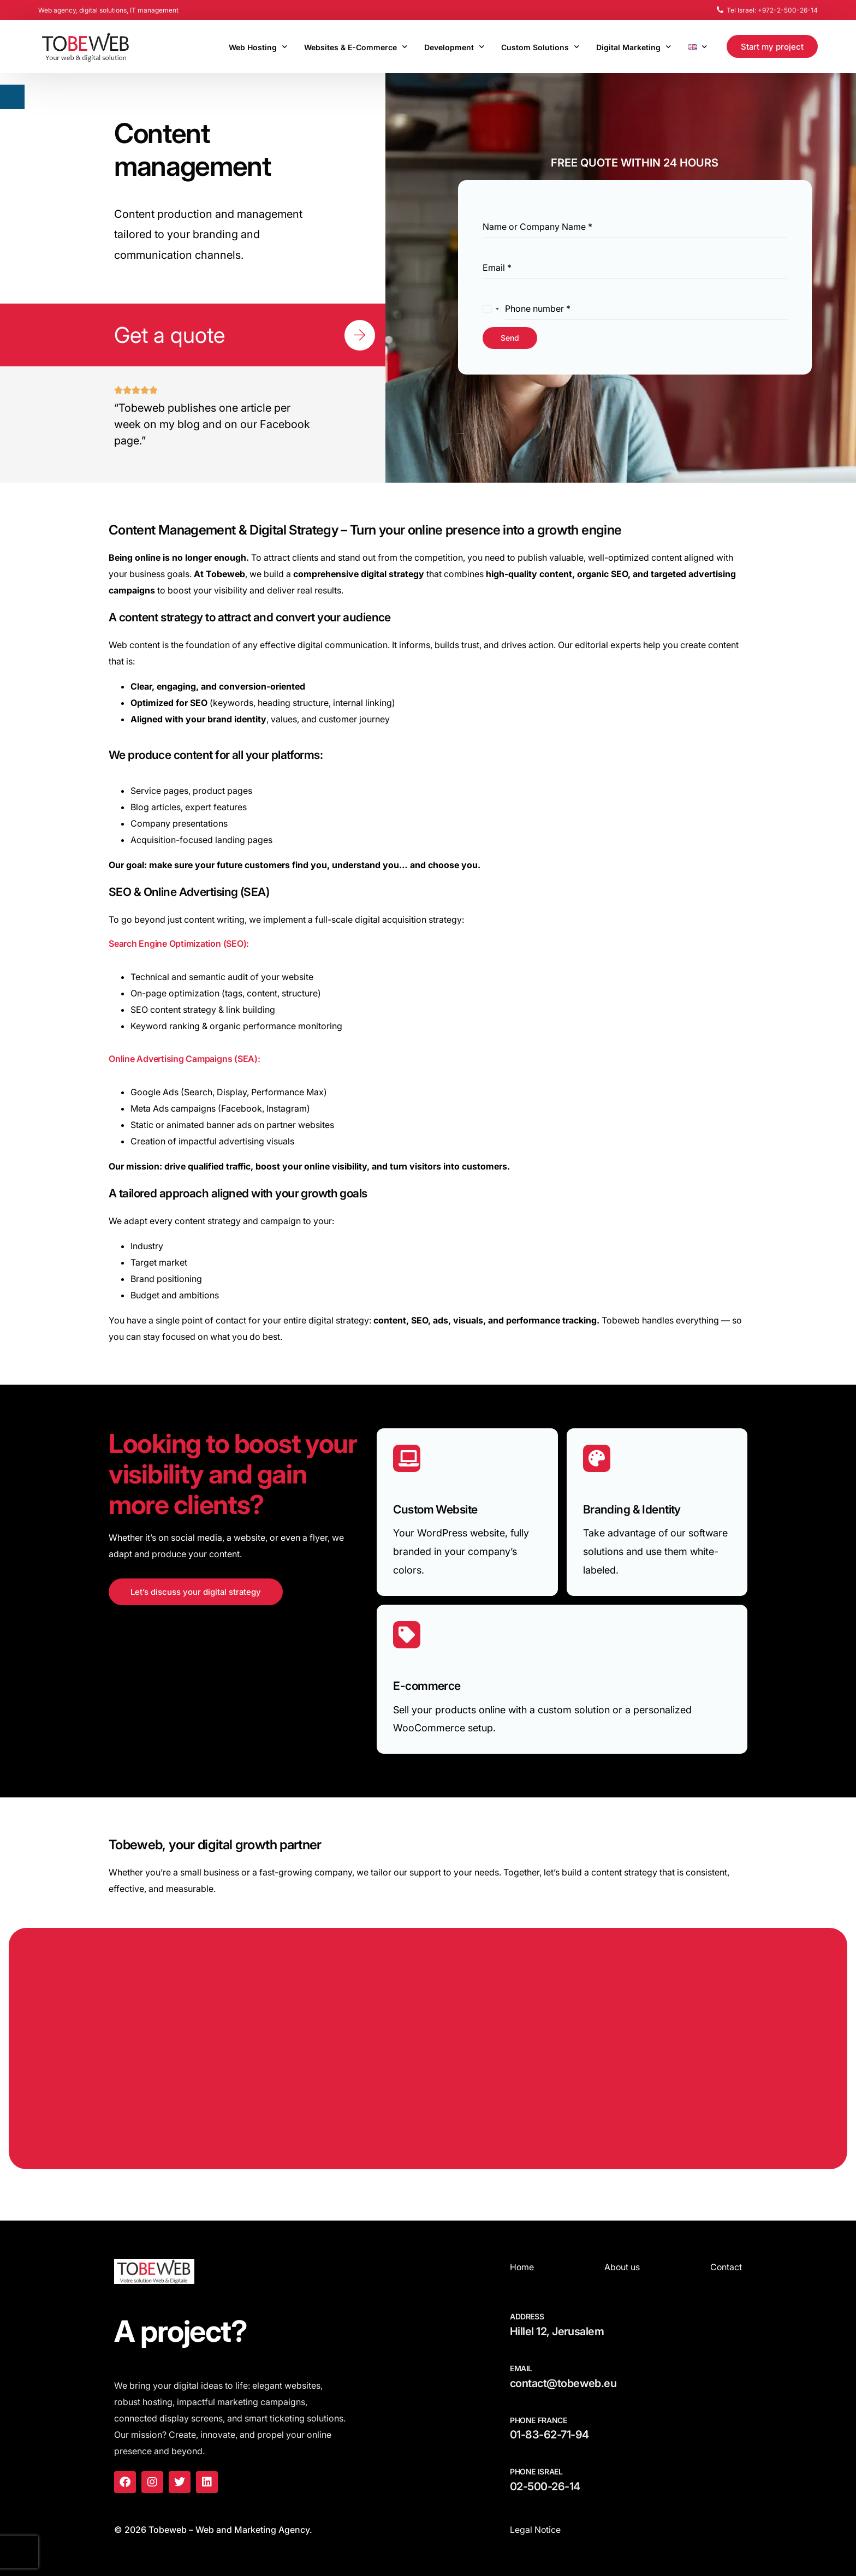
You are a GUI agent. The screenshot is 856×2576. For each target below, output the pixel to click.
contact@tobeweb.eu (563, 2383)
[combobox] (491, 309)
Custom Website (435, 1509)
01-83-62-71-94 (549, 2434)
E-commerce (426, 1686)
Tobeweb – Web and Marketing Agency (229, 2529)
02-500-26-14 (545, 2486)
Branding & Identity (632, 1509)
